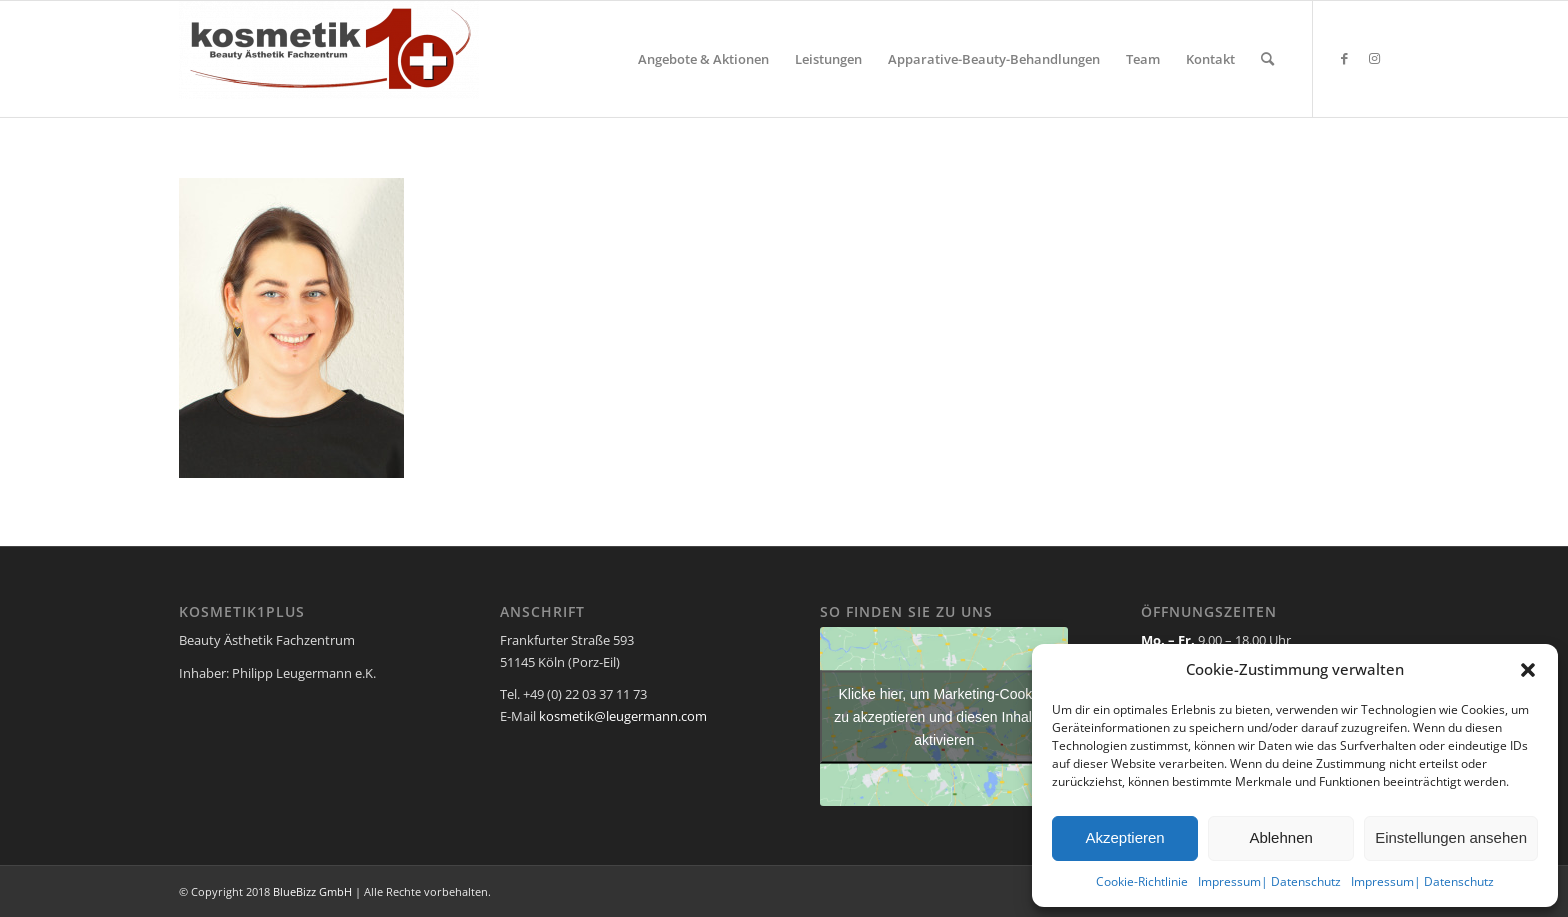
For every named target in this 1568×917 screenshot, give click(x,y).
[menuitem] (703, 59)
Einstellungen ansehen (1451, 837)
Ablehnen (1280, 837)
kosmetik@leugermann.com (623, 716)
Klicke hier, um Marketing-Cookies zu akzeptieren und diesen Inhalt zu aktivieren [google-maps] (944, 716)
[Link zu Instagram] (1374, 58)
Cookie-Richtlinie (1142, 881)
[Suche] (1267, 59)
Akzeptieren (1124, 837)
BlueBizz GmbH (312, 891)
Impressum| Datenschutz (1269, 881)
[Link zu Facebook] (1344, 58)
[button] (1528, 670)
